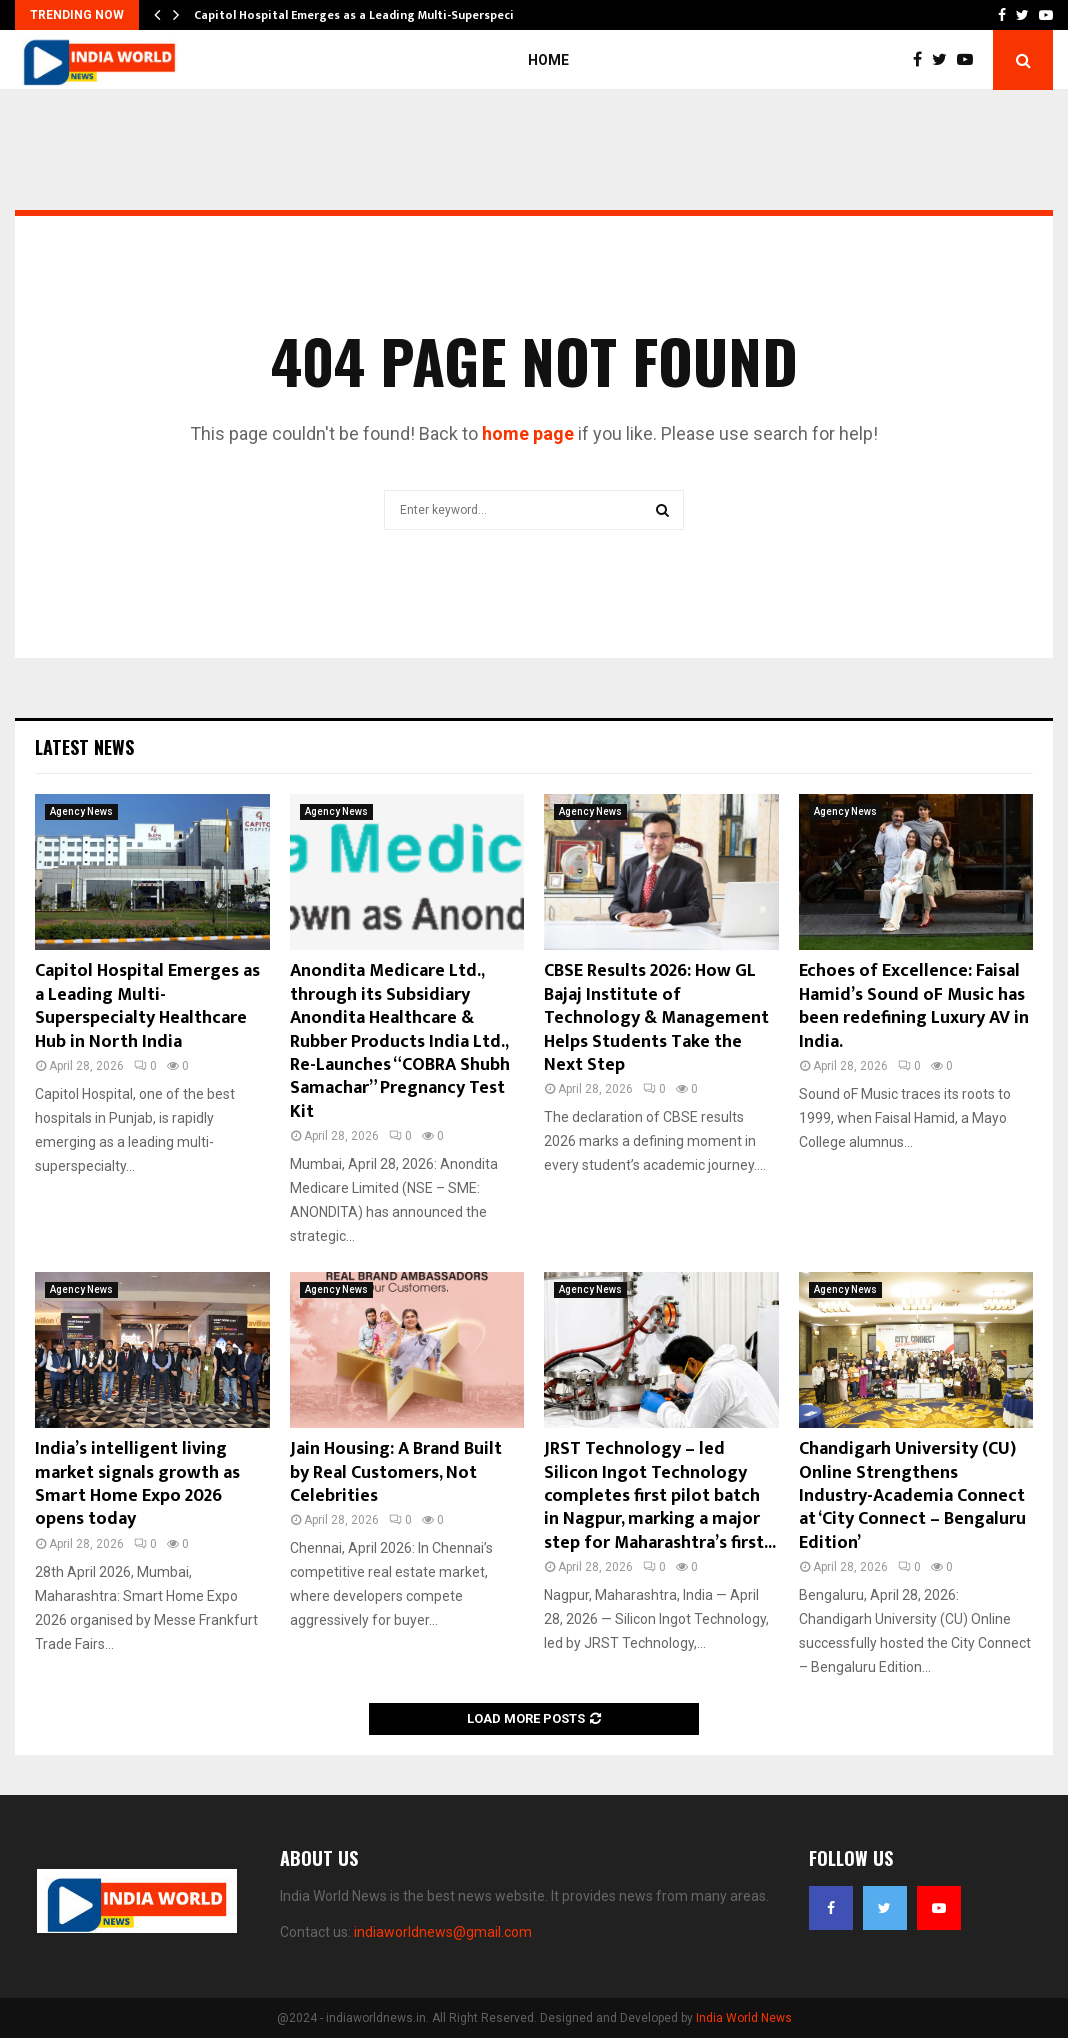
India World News (744, 2018)
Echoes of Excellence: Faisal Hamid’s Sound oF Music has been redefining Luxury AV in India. (914, 1006)
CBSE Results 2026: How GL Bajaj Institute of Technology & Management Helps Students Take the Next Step (656, 1018)
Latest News (84, 747)
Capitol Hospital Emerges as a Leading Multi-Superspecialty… (370, 15)
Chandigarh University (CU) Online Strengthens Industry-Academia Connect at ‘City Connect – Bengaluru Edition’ (912, 1496)
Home (548, 60)
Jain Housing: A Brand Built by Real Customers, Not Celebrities (396, 1472)
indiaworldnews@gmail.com (443, 1932)
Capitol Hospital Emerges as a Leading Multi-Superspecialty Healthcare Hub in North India (147, 1006)
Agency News (81, 811)
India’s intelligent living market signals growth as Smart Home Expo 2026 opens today (137, 1484)
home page (528, 433)
